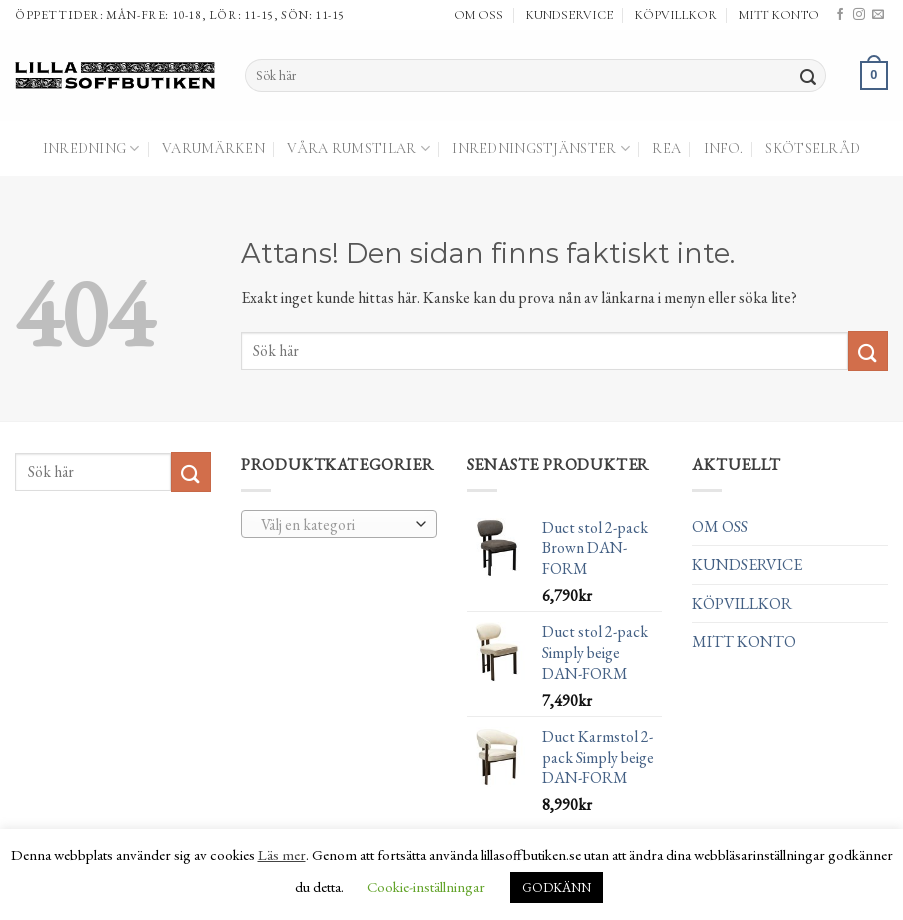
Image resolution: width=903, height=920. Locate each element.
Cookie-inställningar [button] (426, 886)
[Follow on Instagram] (859, 15)
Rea (666, 148)
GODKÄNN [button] (556, 887)
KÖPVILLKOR (676, 15)
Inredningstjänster (541, 148)
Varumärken (213, 148)
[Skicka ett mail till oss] (878, 15)
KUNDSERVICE (569, 15)
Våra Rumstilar (358, 148)
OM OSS (478, 15)
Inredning (91, 148)
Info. (723, 148)
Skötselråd (812, 148)
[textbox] (333, 525)
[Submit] (808, 76)
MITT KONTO (779, 15)
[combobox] (339, 524)
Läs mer (282, 854)
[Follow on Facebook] (840, 15)
